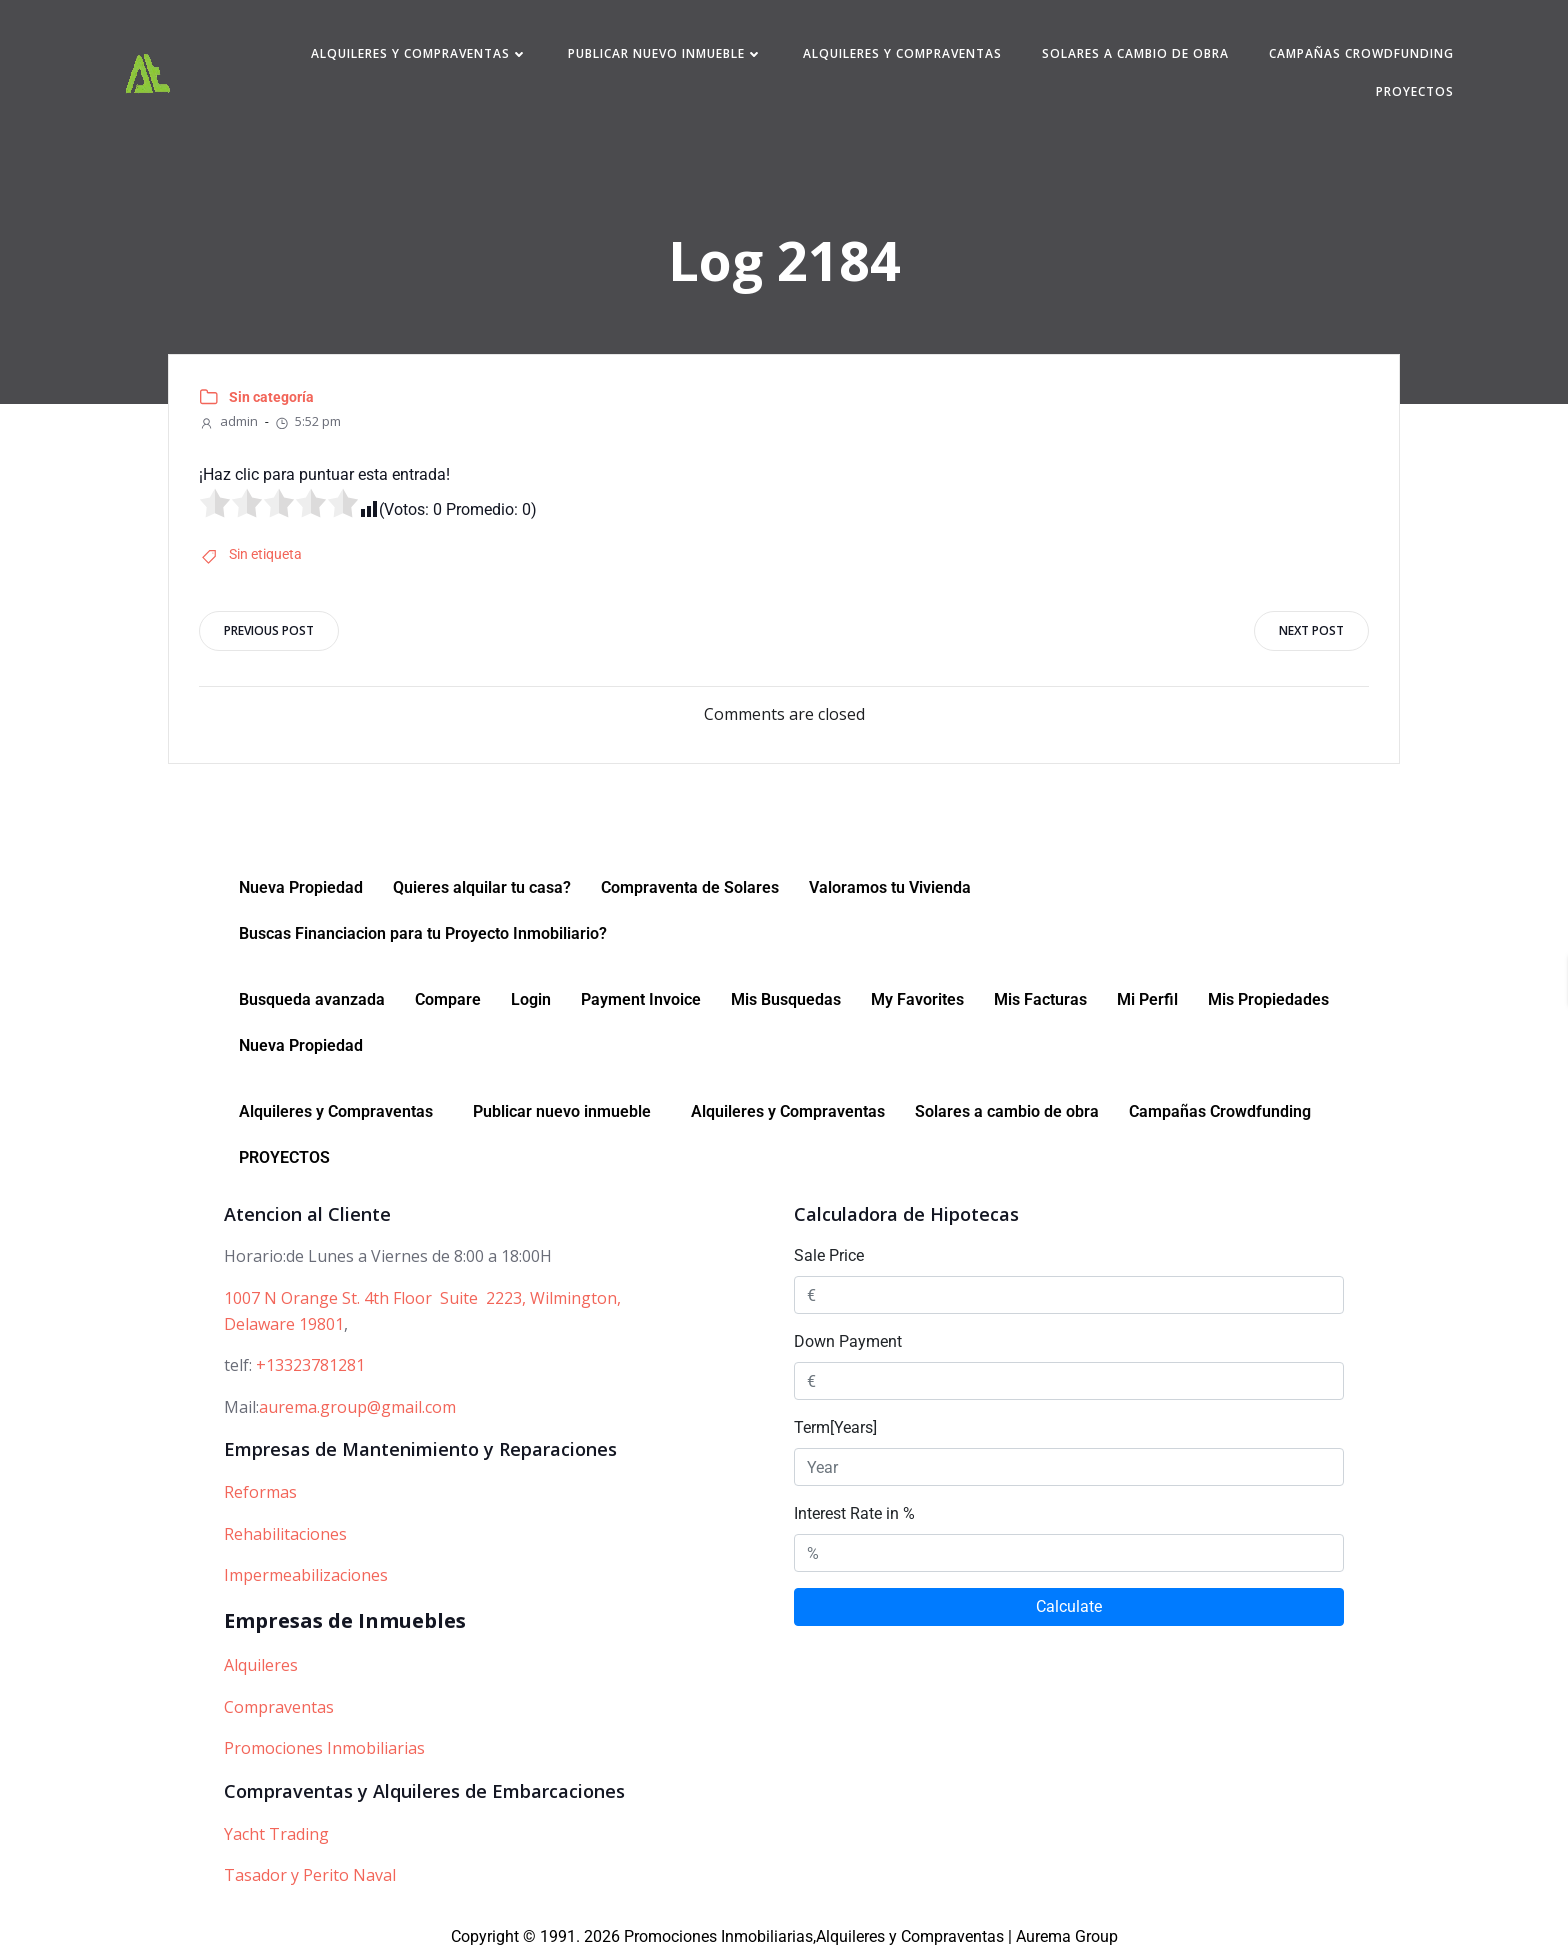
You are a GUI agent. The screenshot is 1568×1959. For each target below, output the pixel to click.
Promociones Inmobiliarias (324, 1748)
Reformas (260, 1492)
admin (228, 421)
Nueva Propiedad (301, 887)
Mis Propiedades (1268, 999)
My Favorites (917, 999)
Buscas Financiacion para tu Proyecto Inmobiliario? (423, 933)
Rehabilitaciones (285, 1534)
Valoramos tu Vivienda (890, 887)
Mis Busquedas (786, 999)
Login (531, 999)
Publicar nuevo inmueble (665, 53)
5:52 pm (307, 421)
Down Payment (848, 1342)
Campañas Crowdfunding (1361, 53)
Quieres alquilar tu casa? (482, 887)
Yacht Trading (276, 1834)
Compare (448, 999)
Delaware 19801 (284, 1324)
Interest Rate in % (854, 1514)
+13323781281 (310, 1365)
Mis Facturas (1040, 999)
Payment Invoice (641, 999)
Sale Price (829, 1256)
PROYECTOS (1415, 91)
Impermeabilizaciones (306, 1576)
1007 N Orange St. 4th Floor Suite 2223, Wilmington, (422, 1298)
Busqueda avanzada (312, 999)
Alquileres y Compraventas (419, 53)
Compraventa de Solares (690, 887)
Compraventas (279, 1707)
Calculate (1069, 1607)
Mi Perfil (1147, 999)
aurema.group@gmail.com (357, 1407)
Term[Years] (835, 1428)
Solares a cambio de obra (1135, 53)
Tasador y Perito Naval (310, 1875)
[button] (341, 1112)
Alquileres (261, 1665)
